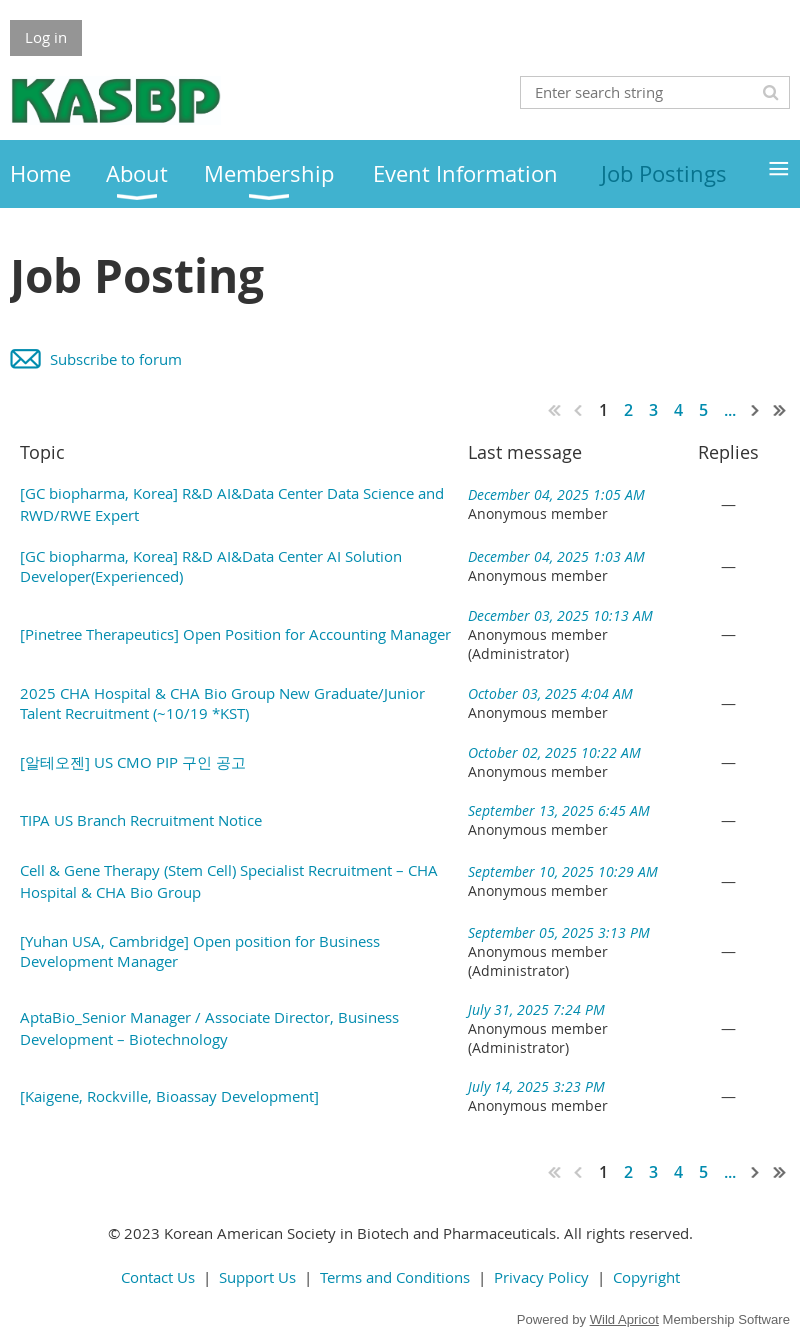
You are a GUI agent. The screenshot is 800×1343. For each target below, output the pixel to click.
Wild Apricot (624, 1319)
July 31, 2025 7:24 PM (536, 1009)
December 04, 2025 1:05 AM (556, 494)
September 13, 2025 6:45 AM (559, 810)
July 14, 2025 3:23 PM (536, 1086)
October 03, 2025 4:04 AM (550, 693)
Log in (46, 37)
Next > (756, 410)
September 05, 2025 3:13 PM (559, 932)
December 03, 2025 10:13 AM (560, 615)
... (730, 410)
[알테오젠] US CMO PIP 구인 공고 (133, 762)
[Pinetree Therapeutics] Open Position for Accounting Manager (235, 634)
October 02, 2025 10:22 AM (554, 752)
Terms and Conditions (395, 1277)
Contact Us (158, 1277)
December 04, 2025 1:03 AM (556, 556)
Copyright (646, 1277)
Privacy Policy (541, 1277)
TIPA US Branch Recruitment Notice (141, 820)
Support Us (257, 1277)
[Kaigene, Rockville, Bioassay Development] (169, 1096)
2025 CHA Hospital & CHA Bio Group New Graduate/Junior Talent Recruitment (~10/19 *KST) (222, 703)
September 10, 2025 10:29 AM (563, 871)
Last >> (780, 410)
